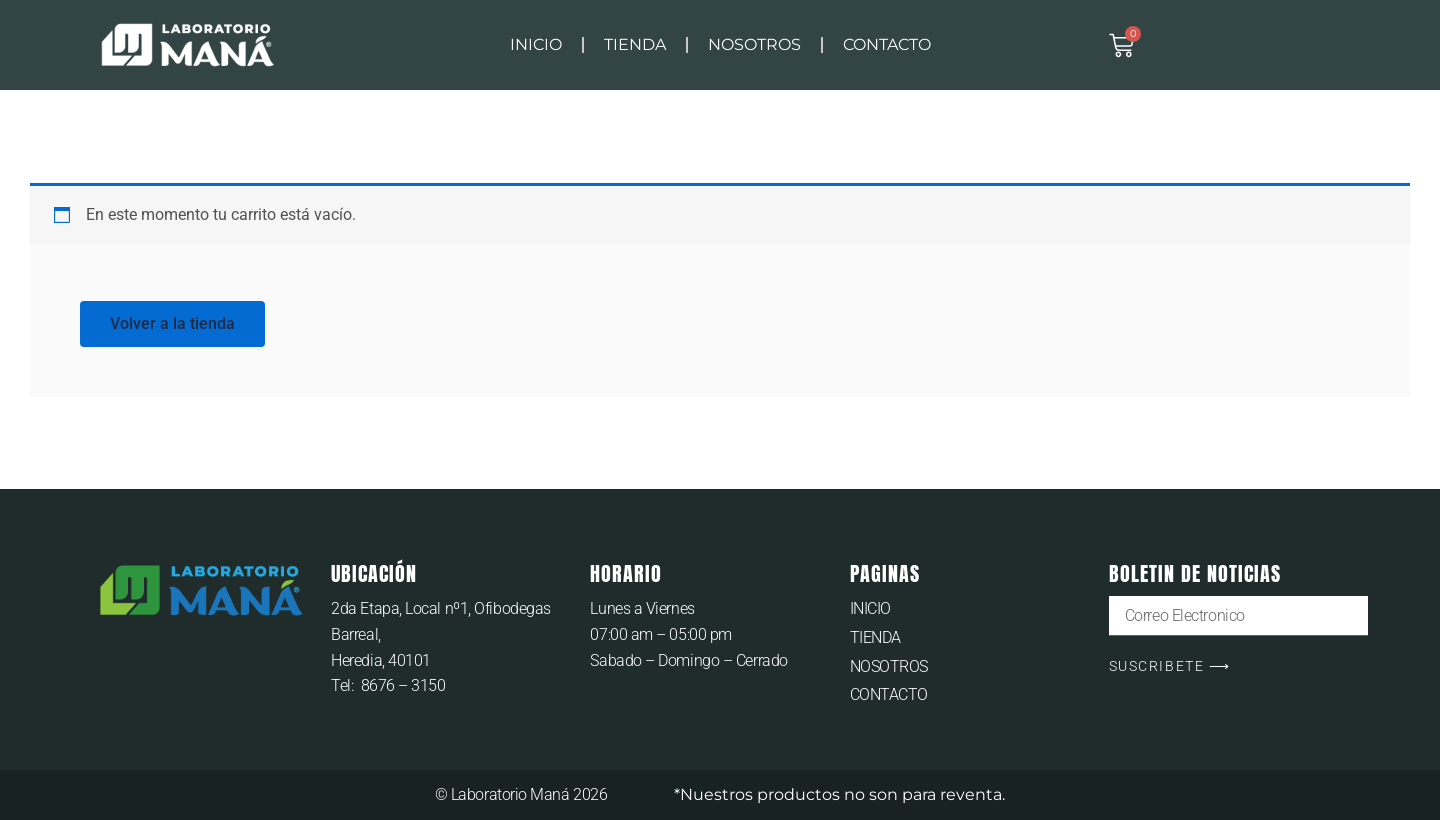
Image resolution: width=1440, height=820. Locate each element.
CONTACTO (887, 44)
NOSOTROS (754, 44)
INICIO (536, 44)
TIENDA (635, 44)
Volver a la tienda (172, 323)
